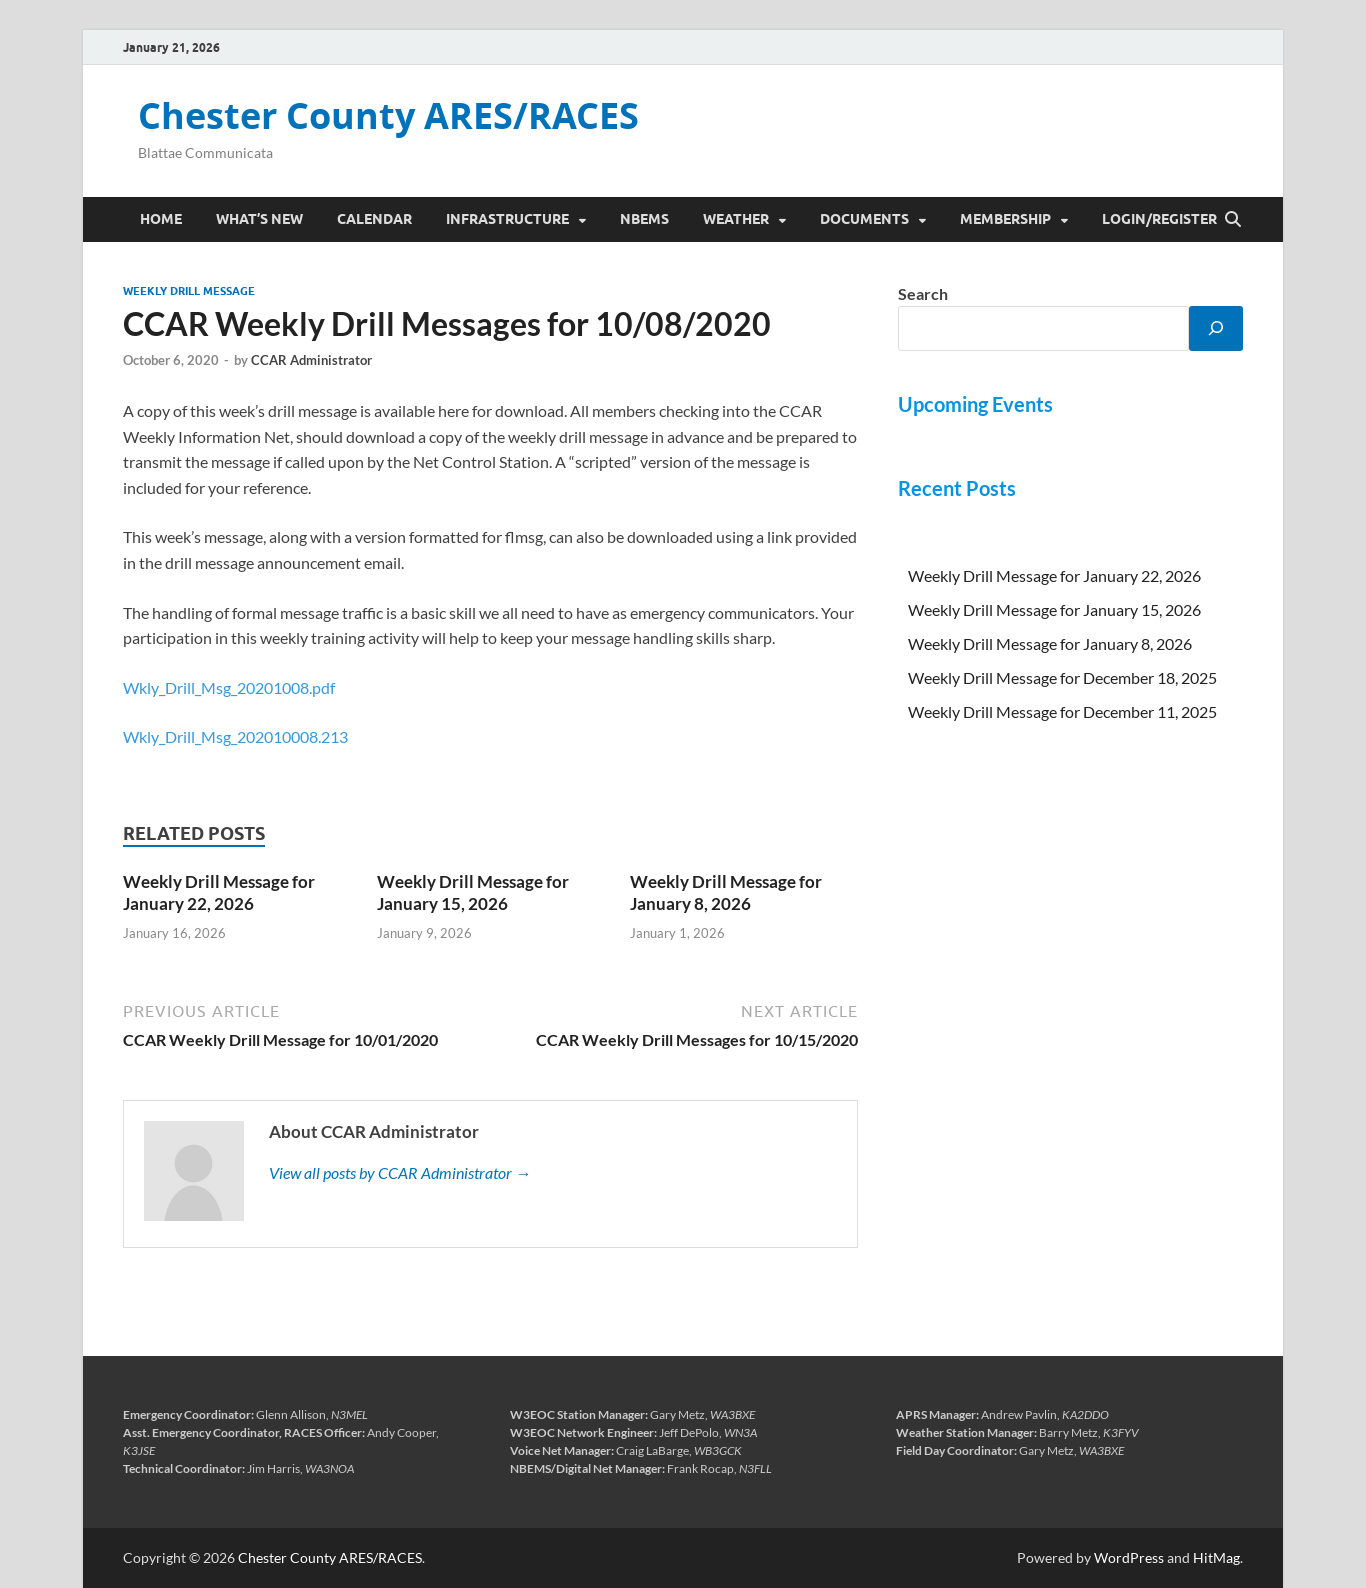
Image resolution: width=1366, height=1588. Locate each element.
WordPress (1129, 1557)
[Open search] (1233, 220)
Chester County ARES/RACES (388, 115)
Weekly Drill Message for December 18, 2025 (1062, 677)
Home (161, 219)
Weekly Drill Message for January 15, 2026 (473, 892)
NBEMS (644, 219)
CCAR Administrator (311, 360)
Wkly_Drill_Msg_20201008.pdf (229, 687)
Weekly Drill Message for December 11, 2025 (1062, 711)
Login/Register (1159, 219)
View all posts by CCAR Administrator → (400, 1172)
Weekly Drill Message (189, 291)
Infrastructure (507, 219)
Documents (864, 219)
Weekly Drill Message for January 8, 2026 (726, 892)
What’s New (259, 219)
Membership (1005, 219)
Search (923, 293)
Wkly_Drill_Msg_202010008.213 (235, 736)
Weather (736, 219)
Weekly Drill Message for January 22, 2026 (219, 892)
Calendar (374, 219)
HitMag (1216, 1557)
